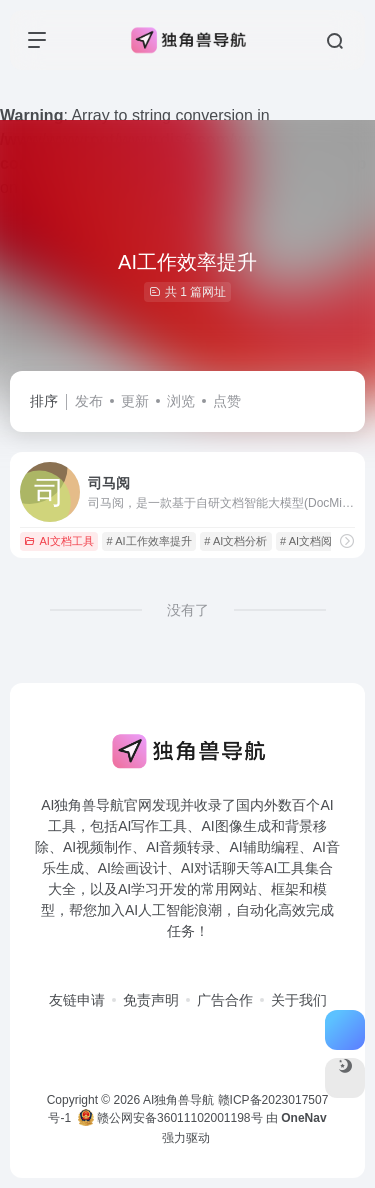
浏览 (181, 401)
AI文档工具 (58, 541)
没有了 (188, 610)
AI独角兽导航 (178, 1100)
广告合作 (225, 1000)
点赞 (227, 401)
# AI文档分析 (235, 541)
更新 (135, 401)
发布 (89, 401)
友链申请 (77, 1000)
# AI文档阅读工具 (322, 541)
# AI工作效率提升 (149, 541)
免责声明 (151, 1000)
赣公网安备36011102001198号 (170, 1118)
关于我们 (299, 1000)
